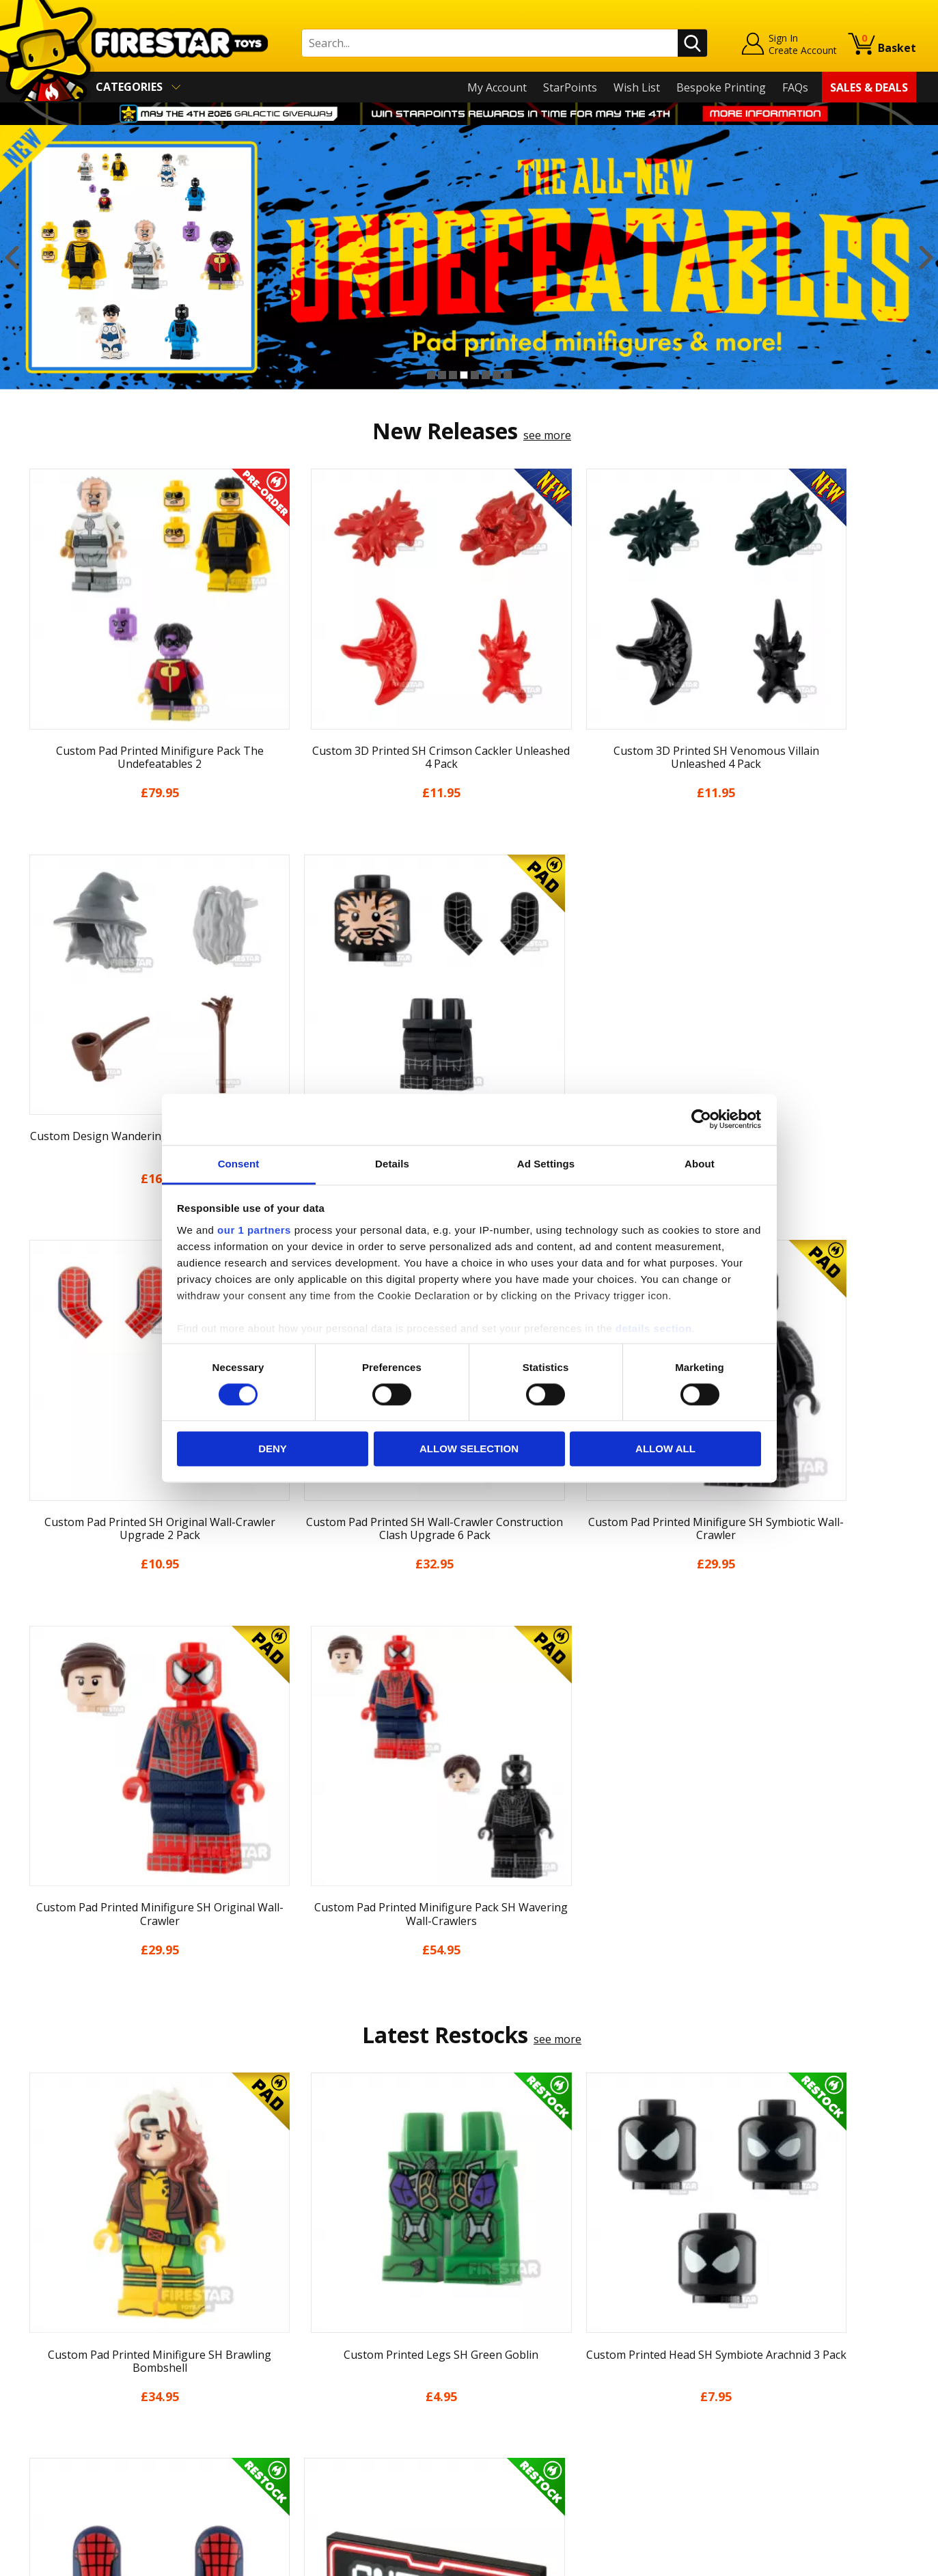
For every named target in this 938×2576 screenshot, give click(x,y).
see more (547, 435)
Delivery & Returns (70, 2374)
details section (654, 1328)
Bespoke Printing (721, 87)
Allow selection (469, 1449)
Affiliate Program (289, 2445)
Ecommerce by (865, 2560)
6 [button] (486, 375)
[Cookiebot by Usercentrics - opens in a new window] (701, 1119)
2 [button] (442, 375)
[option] (469, 257)
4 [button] (464, 375)
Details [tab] (392, 1163)
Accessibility (53, 2433)
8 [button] (508, 375)
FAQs (795, 87)
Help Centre (276, 2298)
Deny (272, 1449)
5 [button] (475, 375)
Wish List (636, 87)
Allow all (665, 1449)
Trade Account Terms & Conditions (335, 2423)
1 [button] (431, 375)
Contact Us (274, 2276)
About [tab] (700, 1163)
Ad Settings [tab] (546, 1163)
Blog (34, 2355)
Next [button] (926, 257)
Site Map (45, 2472)
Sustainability (57, 2453)
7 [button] (497, 375)
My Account (497, 87)
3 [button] (453, 375)
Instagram (576, 2329)
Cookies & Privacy (68, 2414)
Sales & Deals (869, 87)
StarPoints (570, 87)
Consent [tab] (239, 1163)
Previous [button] (12, 257)
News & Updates (65, 2335)
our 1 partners (254, 1230)
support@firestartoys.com (313, 2343)
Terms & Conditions (73, 2394)
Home (38, 2276)
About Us (46, 2315)
